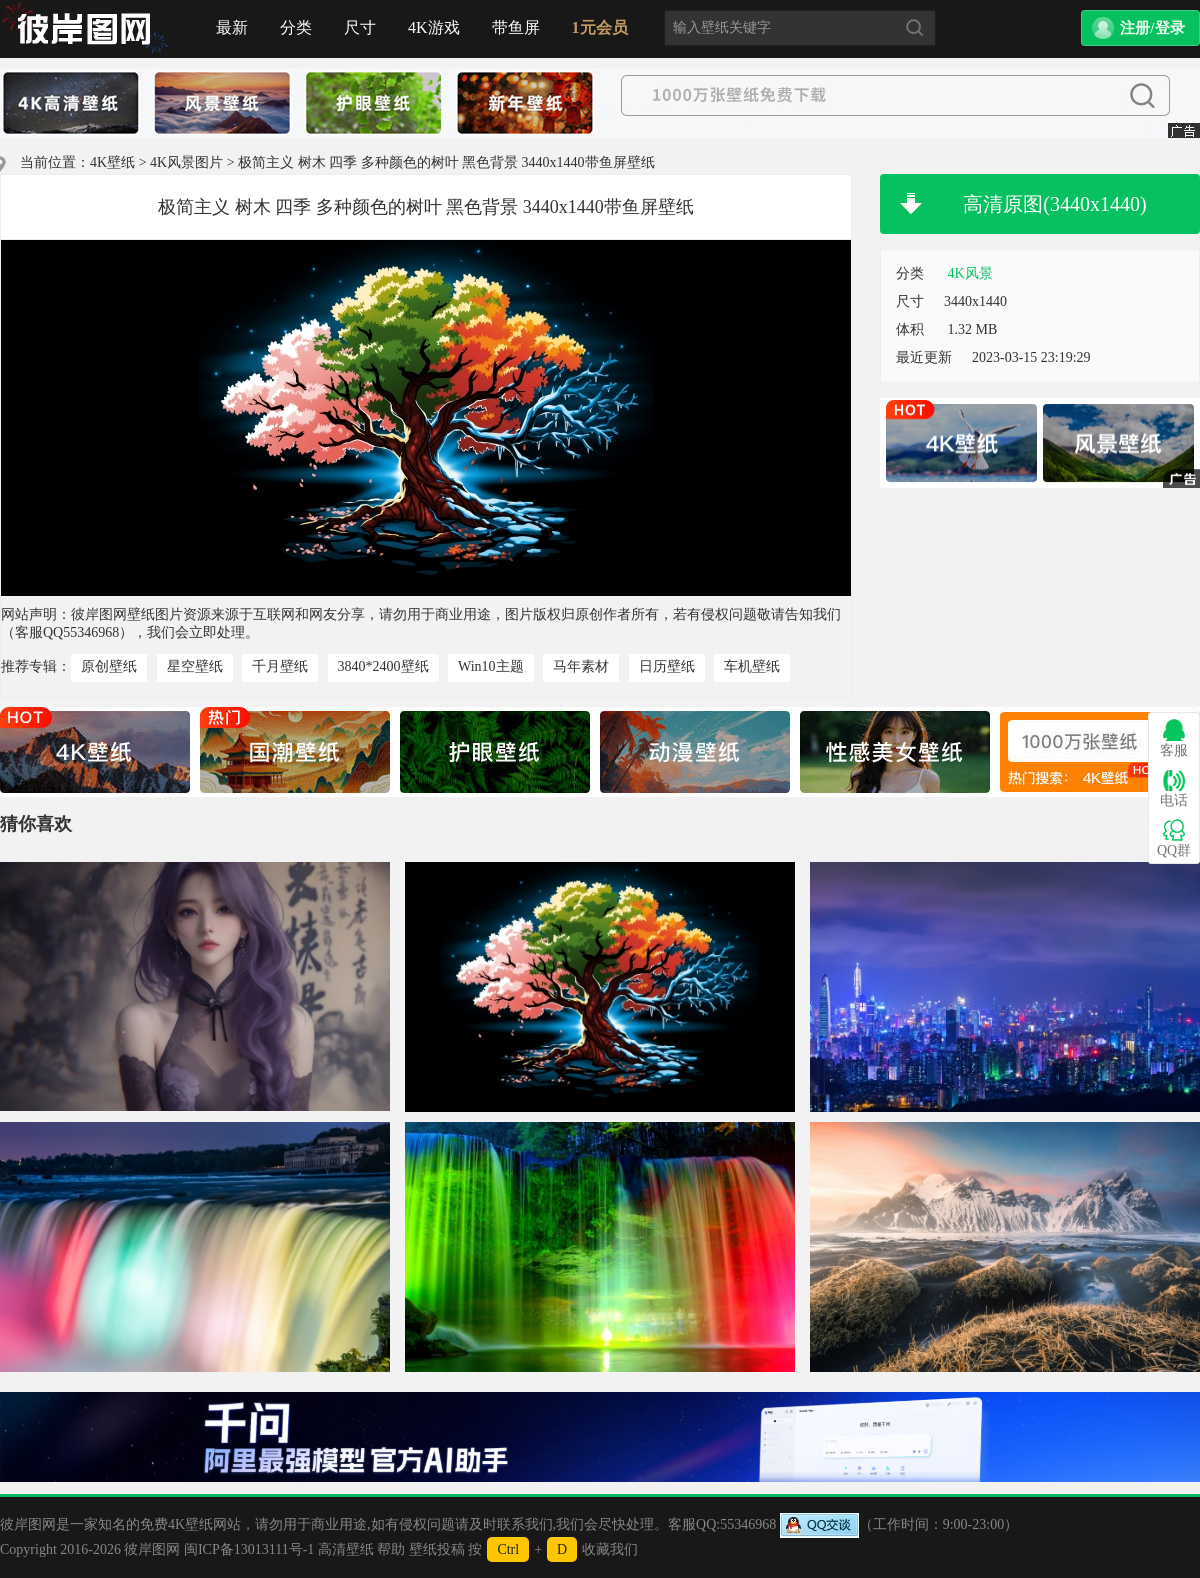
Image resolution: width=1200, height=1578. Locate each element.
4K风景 (970, 273)
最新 (232, 27)
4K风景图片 (186, 162)
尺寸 (360, 27)
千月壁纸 (280, 666)
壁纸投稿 (437, 1549)
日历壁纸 (667, 666)
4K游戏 (434, 27)
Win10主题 (491, 666)
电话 (1174, 788)
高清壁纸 (346, 1549)
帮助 (391, 1549)
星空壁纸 (195, 666)
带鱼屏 (516, 27)
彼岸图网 (152, 1549)
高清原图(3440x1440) (1054, 204)
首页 (85, 29)
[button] (1140, 28)
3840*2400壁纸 (383, 666)
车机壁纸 (752, 666)
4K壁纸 (112, 162)
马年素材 (581, 666)
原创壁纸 (109, 666)
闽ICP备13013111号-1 (249, 1549)
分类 (296, 27)
